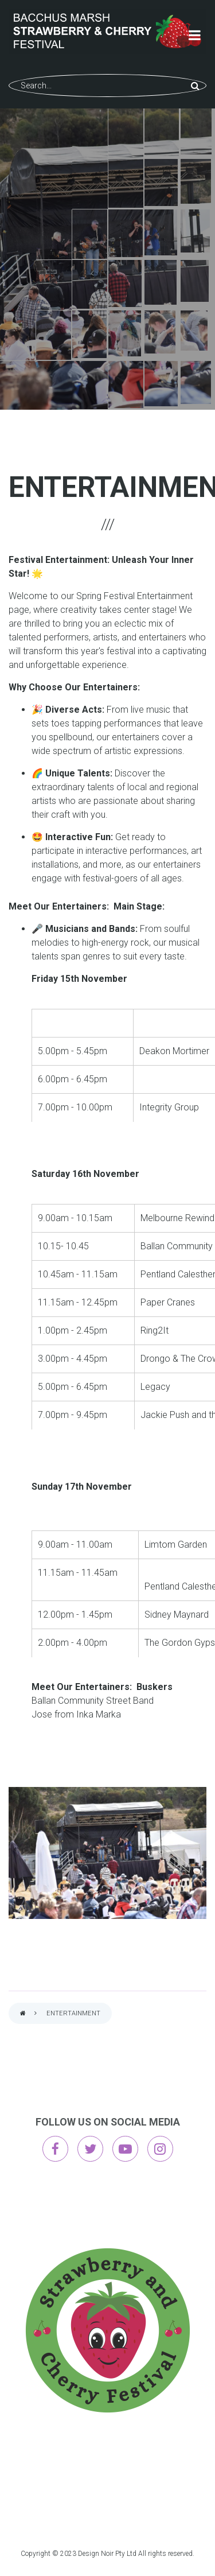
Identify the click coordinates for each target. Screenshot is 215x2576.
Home (23, 2014)
